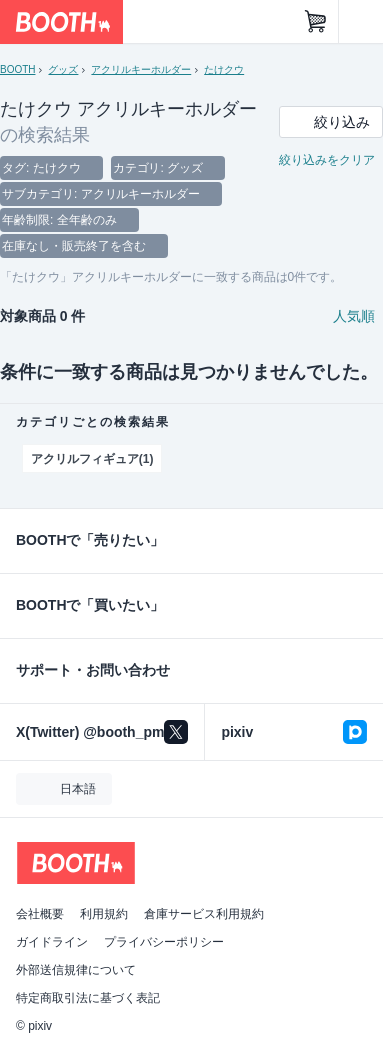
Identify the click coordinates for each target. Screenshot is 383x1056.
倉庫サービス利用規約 (204, 914)
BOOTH (17, 69)
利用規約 (104, 914)
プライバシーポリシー (164, 942)
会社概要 (40, 914)
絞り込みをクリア (327, 160)
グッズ (63, 69)
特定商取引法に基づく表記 (88, 998)
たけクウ (224, 69)
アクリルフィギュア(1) (92, 459)
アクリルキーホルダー (141, 69)
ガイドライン (52, 942)
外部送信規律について (76, 970)
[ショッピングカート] (316, 22)
